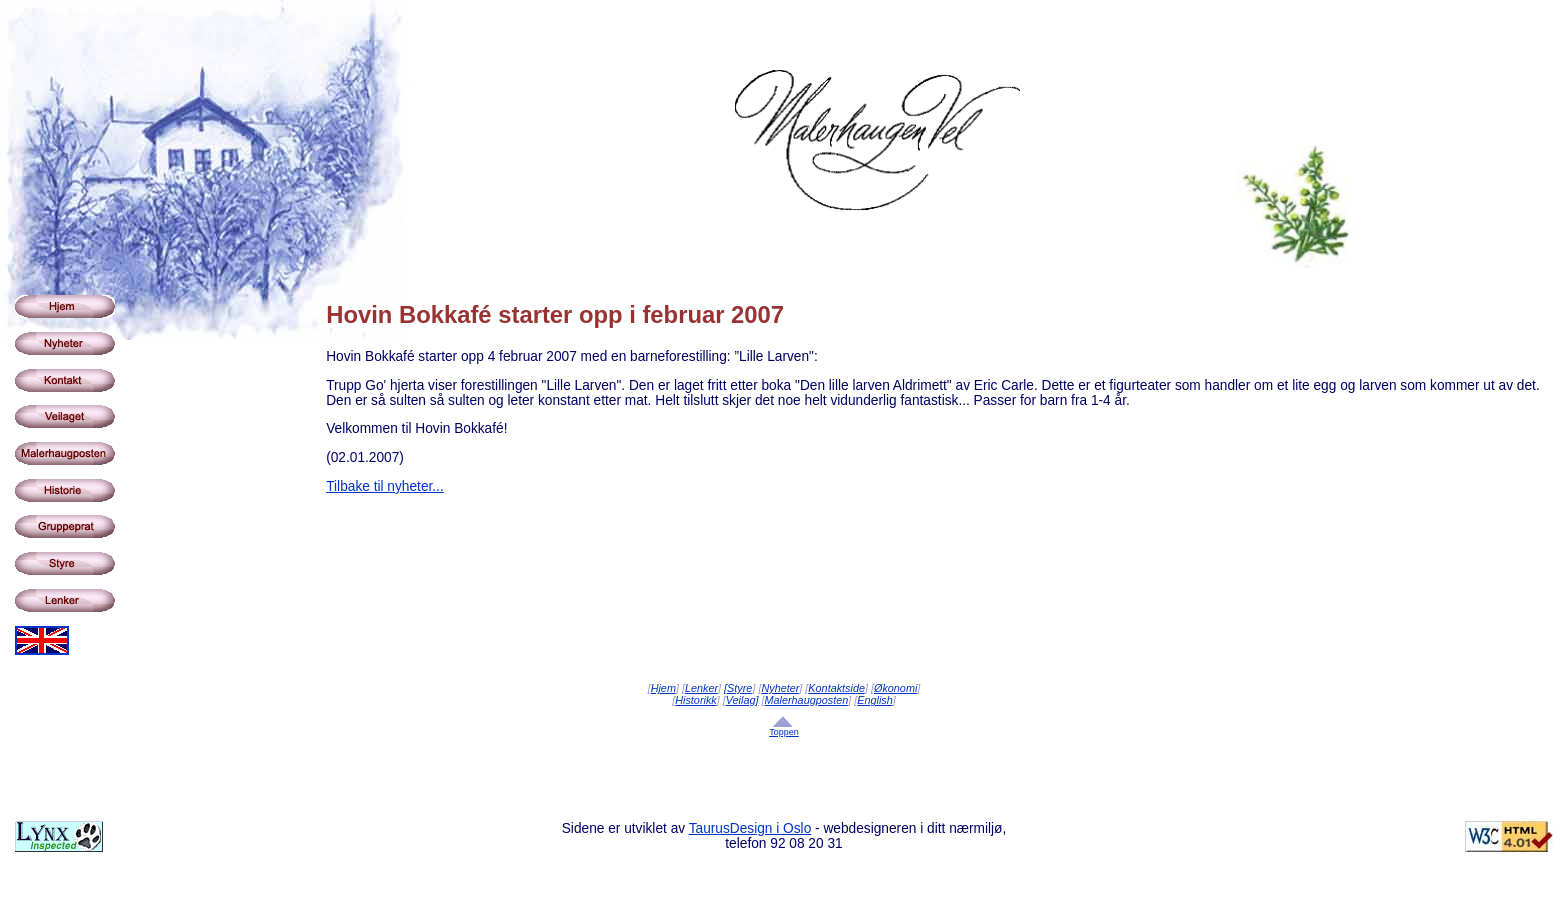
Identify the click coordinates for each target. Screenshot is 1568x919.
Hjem (663, 688)
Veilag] (742, 700)
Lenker (701, 688)
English (875, 700)
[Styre (738, 688)
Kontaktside (836, 688)
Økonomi (895, 688)
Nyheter (780, 688)
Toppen (784, 732)
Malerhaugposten (807, 700)
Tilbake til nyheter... (385, 486)
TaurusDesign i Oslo (750, 828)
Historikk (696, 700)
